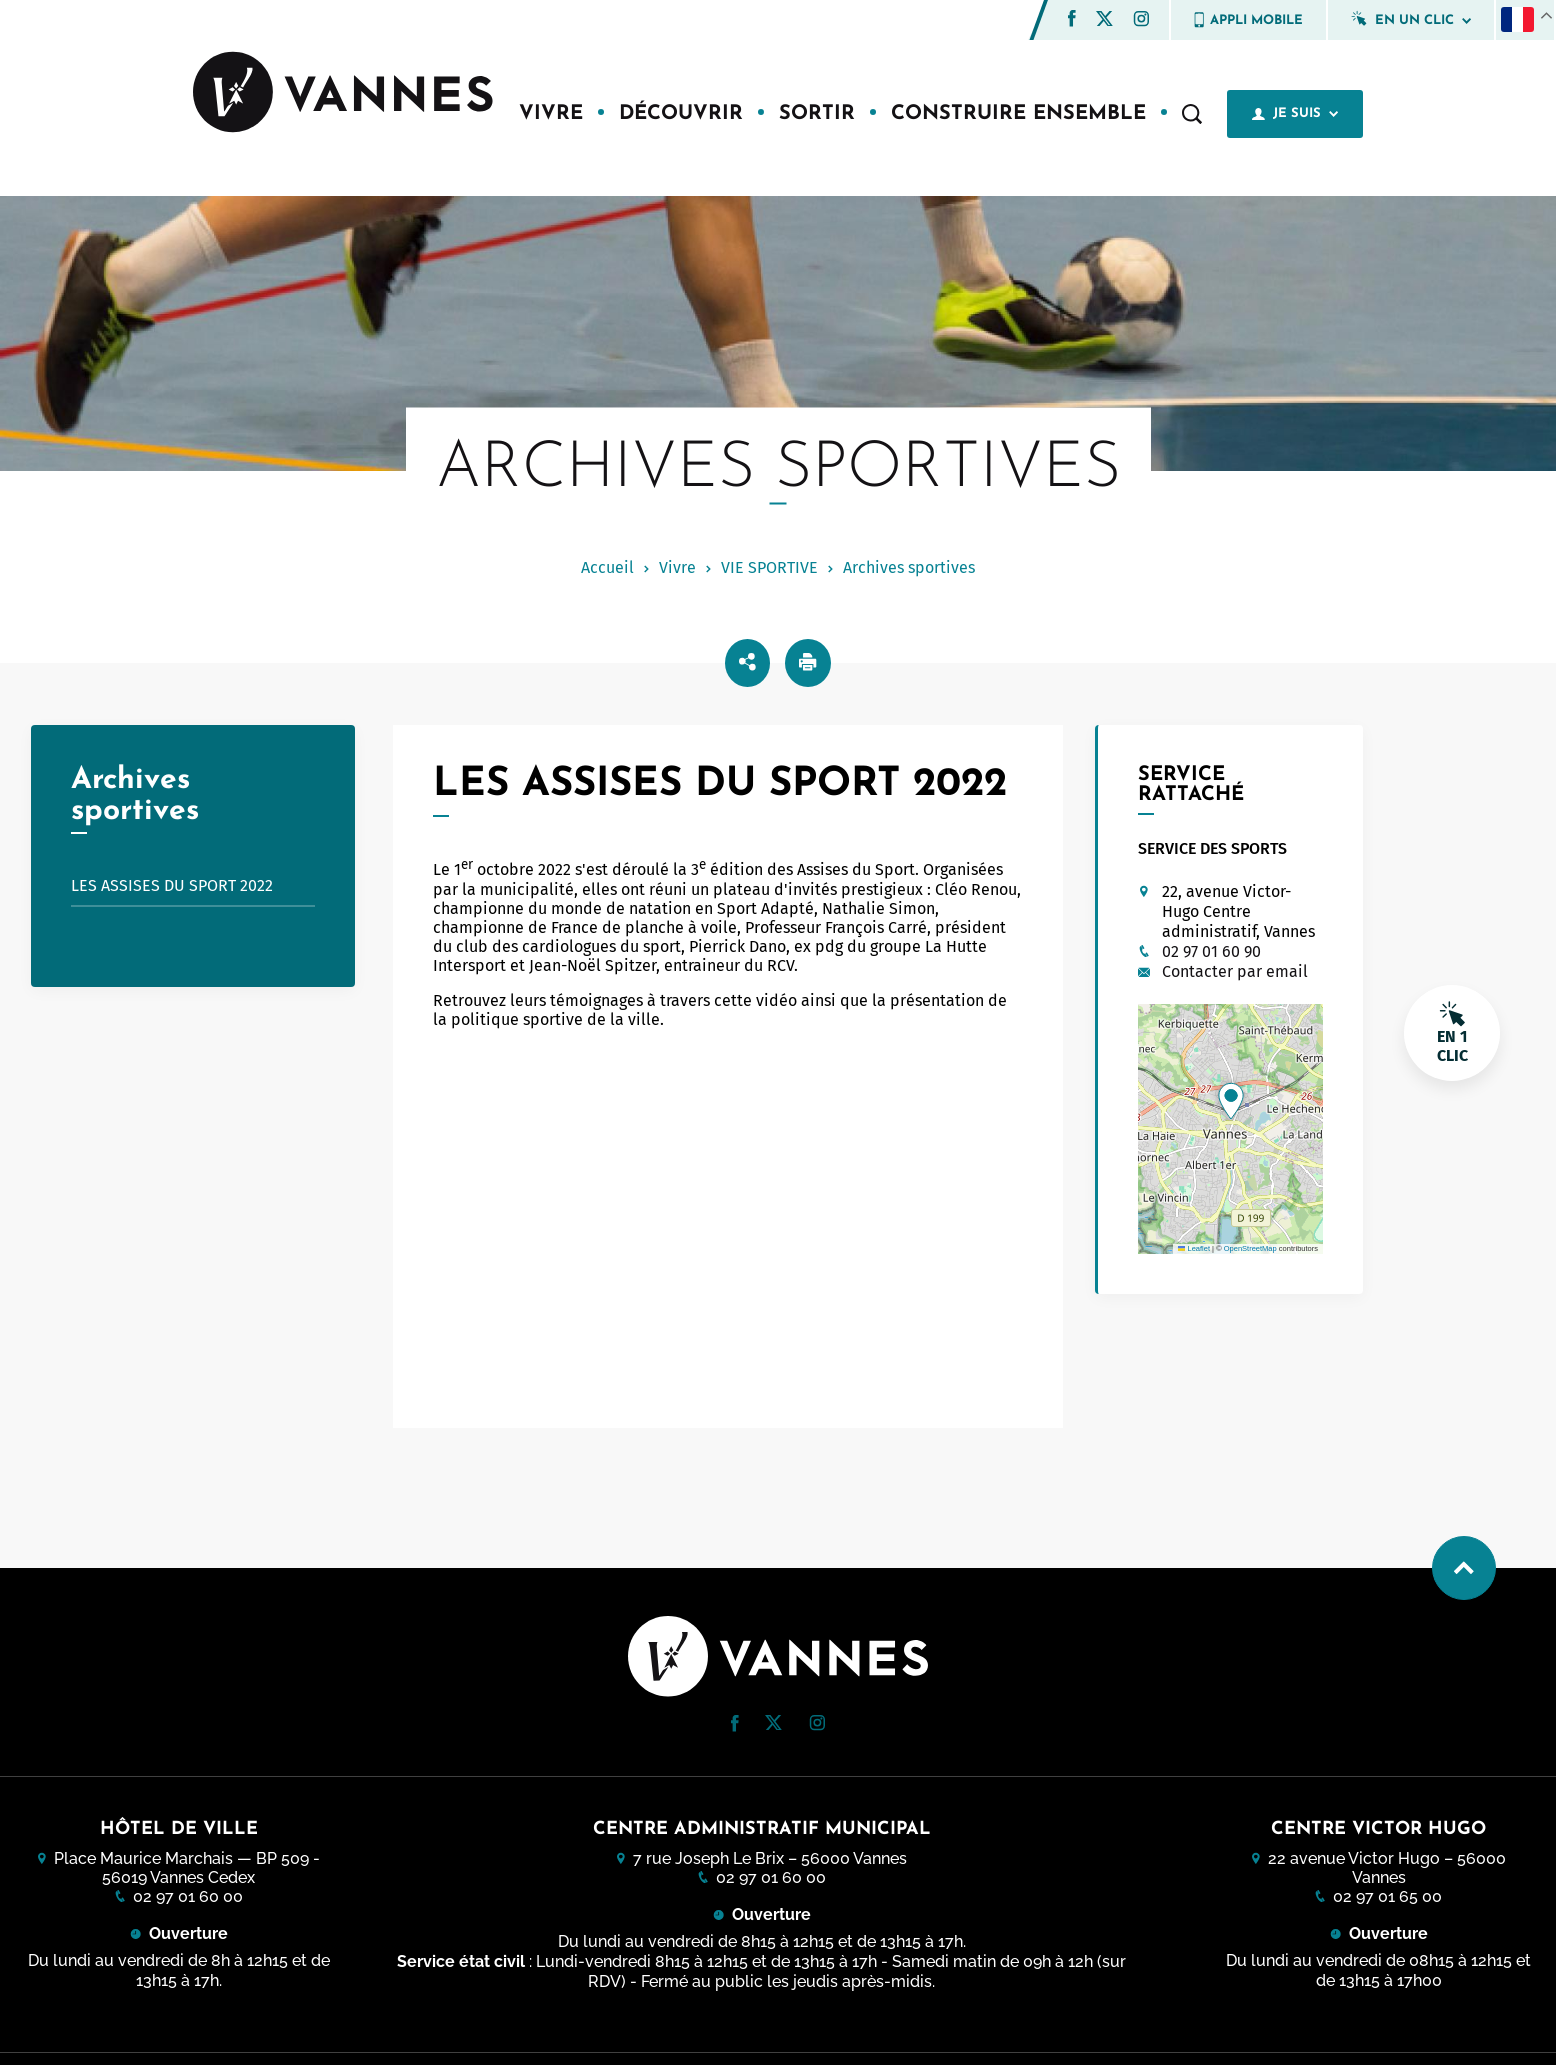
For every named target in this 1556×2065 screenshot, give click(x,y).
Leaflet (1194, 1248)
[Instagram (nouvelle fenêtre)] (1141, 21)
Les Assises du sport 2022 (202, 885)
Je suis (1295, 114)
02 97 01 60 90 (1211, 951)
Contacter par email (1235, 971)
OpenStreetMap (1250, 1248)
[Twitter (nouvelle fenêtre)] (1104, 20)
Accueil (607, 567)
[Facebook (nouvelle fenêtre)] (1072, 21)
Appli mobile (1248, 20)
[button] (1072, 18)
